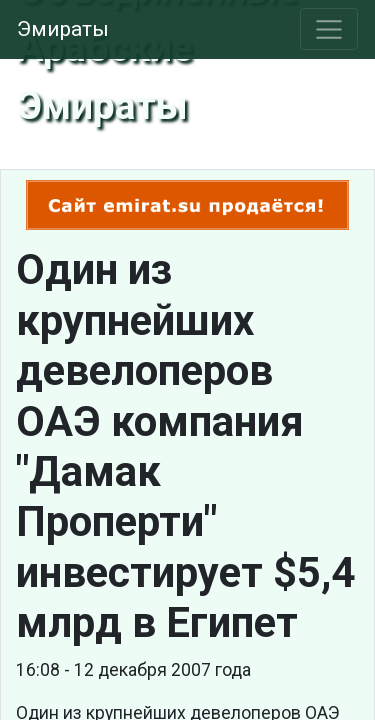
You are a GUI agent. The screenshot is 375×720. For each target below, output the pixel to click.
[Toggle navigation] (329, 29)
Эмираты (63, 29)
